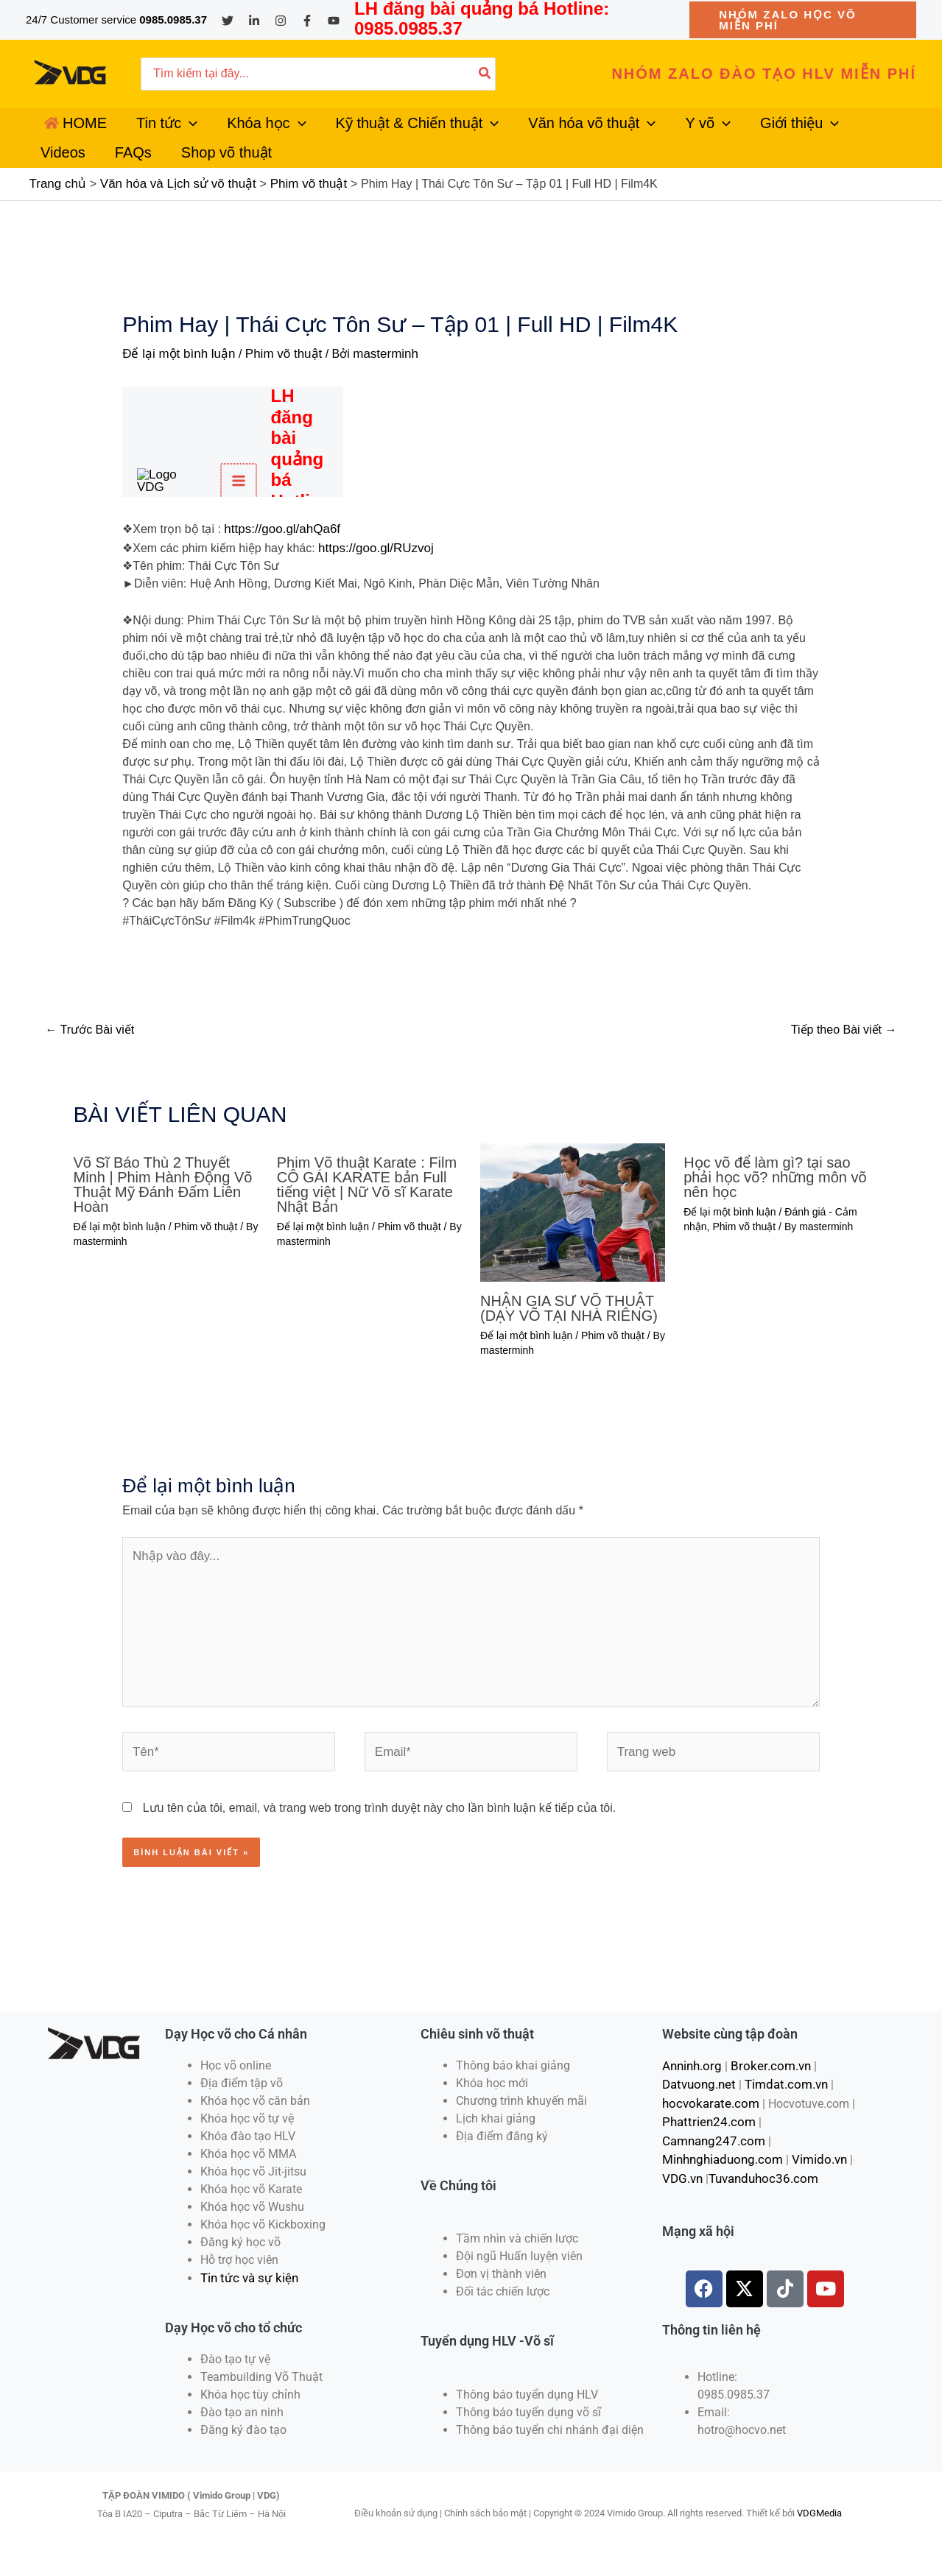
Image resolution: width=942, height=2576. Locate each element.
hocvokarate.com (707, 2120)
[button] (802, 19)
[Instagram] (281, 21)
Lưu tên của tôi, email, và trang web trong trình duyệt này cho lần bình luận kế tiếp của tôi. (379, 1827)
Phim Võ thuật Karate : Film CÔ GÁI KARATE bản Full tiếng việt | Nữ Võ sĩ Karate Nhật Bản (367, 1215)
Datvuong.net (697, 2102)
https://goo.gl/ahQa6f (279, 561)
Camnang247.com (805, 2138)
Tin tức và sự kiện (246, 2297)
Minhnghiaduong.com (719, 2155)
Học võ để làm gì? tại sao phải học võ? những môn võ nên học (774, 1208)
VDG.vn (681, 2173)
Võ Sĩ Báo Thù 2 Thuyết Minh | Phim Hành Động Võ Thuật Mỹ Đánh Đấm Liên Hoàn (163, 1215)
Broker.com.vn (764, 2085)
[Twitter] (227, 21)
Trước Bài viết (90, 1060)
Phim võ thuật (274, 387)
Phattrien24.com (705, 2138)
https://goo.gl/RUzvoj (372, 579)
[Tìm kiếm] (485, 74)
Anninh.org (690, 2085)
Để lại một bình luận (175, 387)
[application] (172, 132)
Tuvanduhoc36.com (759, 2173)
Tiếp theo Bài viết (844, 1060)
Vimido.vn (812, 2155)
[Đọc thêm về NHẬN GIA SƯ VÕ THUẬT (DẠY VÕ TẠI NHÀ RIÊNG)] (572, 1242)
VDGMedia (819, 2531)
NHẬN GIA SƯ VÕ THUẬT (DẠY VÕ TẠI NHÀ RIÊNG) (569, 1339)
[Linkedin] (254, 21)
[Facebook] (307, 21)
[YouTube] (334, 21)
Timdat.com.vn (780, 2102)
